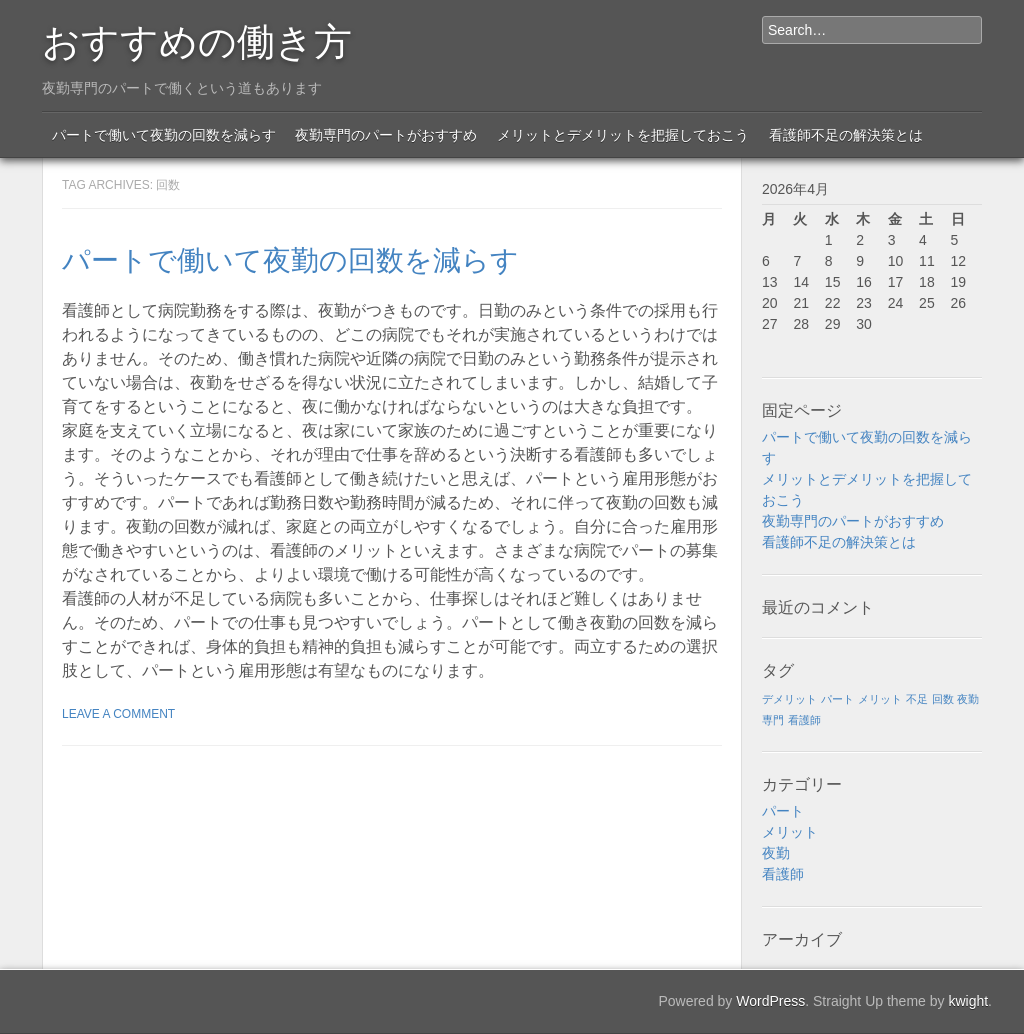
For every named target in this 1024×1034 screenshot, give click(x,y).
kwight (968, 1001)
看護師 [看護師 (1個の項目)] (804, 720)
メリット (790, 832)
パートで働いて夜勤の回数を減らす (164, 135)
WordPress (770, 1001)
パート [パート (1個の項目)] (837, 699)
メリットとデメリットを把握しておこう (623, 135)
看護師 (783, 874)
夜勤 (776, 853)
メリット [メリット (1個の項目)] (880, 699)
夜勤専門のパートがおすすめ (386, 135)
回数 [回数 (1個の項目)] (943, 699)
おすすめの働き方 (197, 38)
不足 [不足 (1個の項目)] (917, 699)
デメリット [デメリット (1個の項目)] (789, 699)
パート (783, 811)
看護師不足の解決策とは (846, 135)
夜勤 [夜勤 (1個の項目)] (968, 699)
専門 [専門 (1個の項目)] (773, 720)
